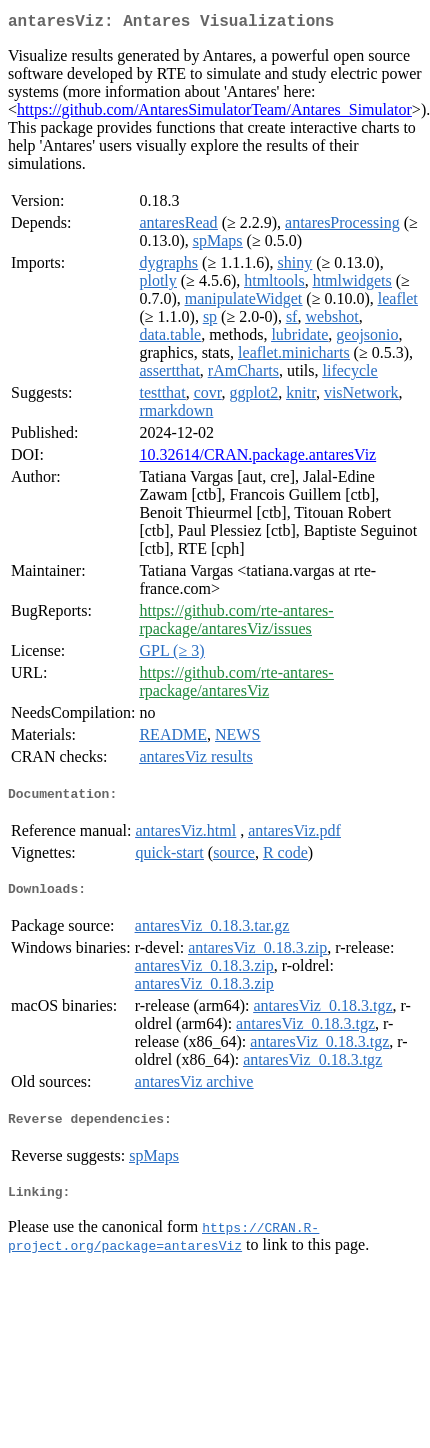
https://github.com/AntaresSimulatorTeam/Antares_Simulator (214, 113)
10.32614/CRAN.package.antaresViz (257, 458)
